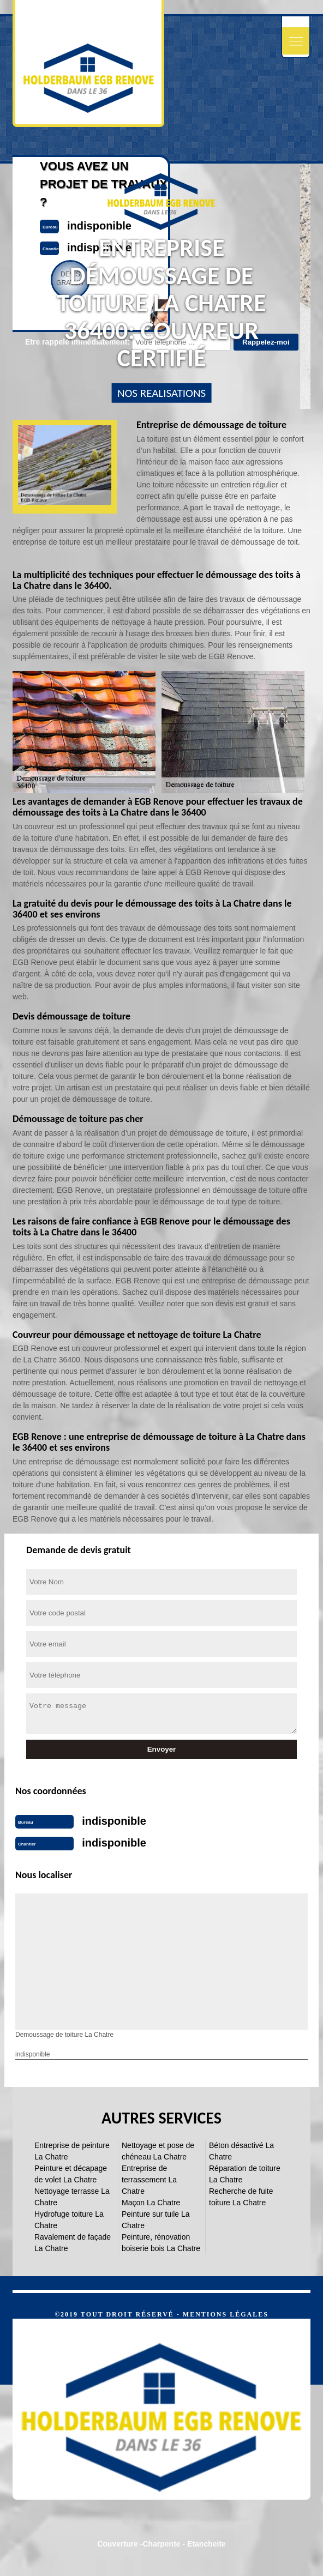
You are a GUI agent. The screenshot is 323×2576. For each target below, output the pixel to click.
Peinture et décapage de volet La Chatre (70, 2174)
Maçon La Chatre (151, 2202)
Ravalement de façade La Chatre (72, 2243)
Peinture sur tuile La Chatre (156, 2220)
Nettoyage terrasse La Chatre (72, 2197)
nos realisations (161, 393)
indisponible (114, 1821)
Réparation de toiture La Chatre (244, 2174)
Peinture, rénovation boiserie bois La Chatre (161, 2243)
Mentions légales (225, 2314)
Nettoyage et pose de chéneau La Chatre (158, 2151)
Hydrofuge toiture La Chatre (69, 2220)
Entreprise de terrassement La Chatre (149, 2179)
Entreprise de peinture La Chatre (72, 2151)
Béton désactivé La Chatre (241, 2151)
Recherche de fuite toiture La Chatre (241, 2197)
